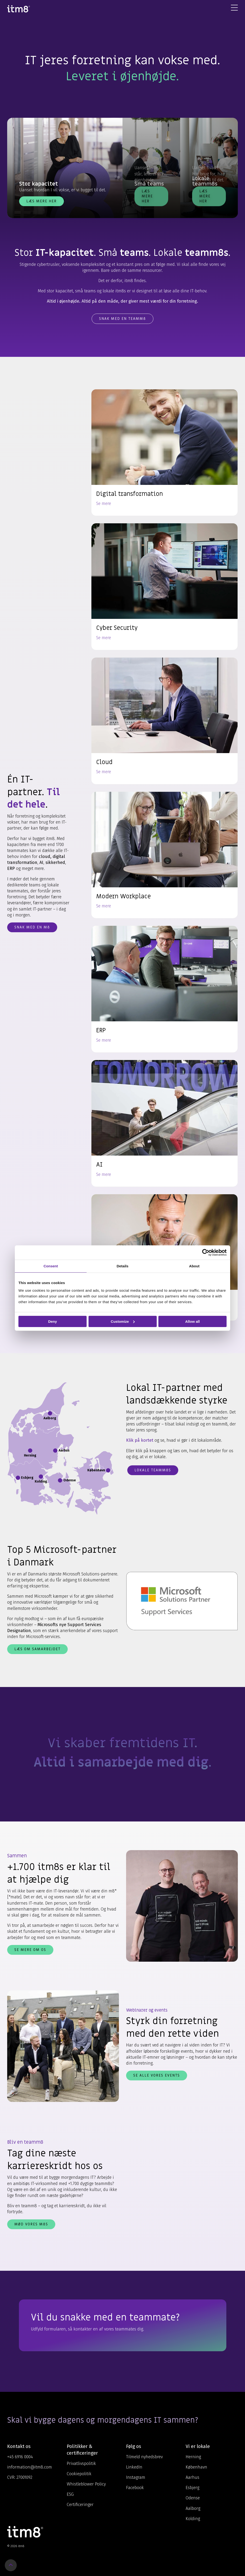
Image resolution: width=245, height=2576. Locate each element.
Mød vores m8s (31, 2224)
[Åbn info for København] (108, 1470)
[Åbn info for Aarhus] (55, 1450)
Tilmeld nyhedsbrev (144, 2456)
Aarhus (192, 2477)
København (196, 2467)
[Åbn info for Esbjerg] (18, 1478)
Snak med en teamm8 (122, 318)
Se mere (103, 503)
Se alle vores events (156, 2075)
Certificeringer (80, 2504)
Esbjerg (192, 2487)
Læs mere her (41, 201)
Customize (123, 1321)
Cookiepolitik (79, 2473)
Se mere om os (30, 1949)
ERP (11, 868)
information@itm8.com (29, 2467)
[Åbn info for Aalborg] (50, 1413)
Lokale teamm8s (152, 1470)
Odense (193, 2498)
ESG (70, 2494)
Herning (193, 2456)
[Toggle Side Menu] (234, 7)
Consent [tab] (51, 1266)
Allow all (192, 1321)
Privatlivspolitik (81, 2463)
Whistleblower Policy (86, 2484)
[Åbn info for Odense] (60, 1480)
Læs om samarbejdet (37, 1649)
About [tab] (194, 1266)
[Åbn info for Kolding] (41, 1476)
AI (41, 862)
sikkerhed (55, 862)
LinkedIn (134, 2467)
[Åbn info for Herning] (30, 1450)
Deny (52, 1321)
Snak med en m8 (32, 927)
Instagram (135, 2477)
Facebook (135, 2487)
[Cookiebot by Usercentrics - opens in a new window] (206, 1252)
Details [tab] (122, 1266)
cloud (44, 856)
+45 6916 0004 (20, 2456)
